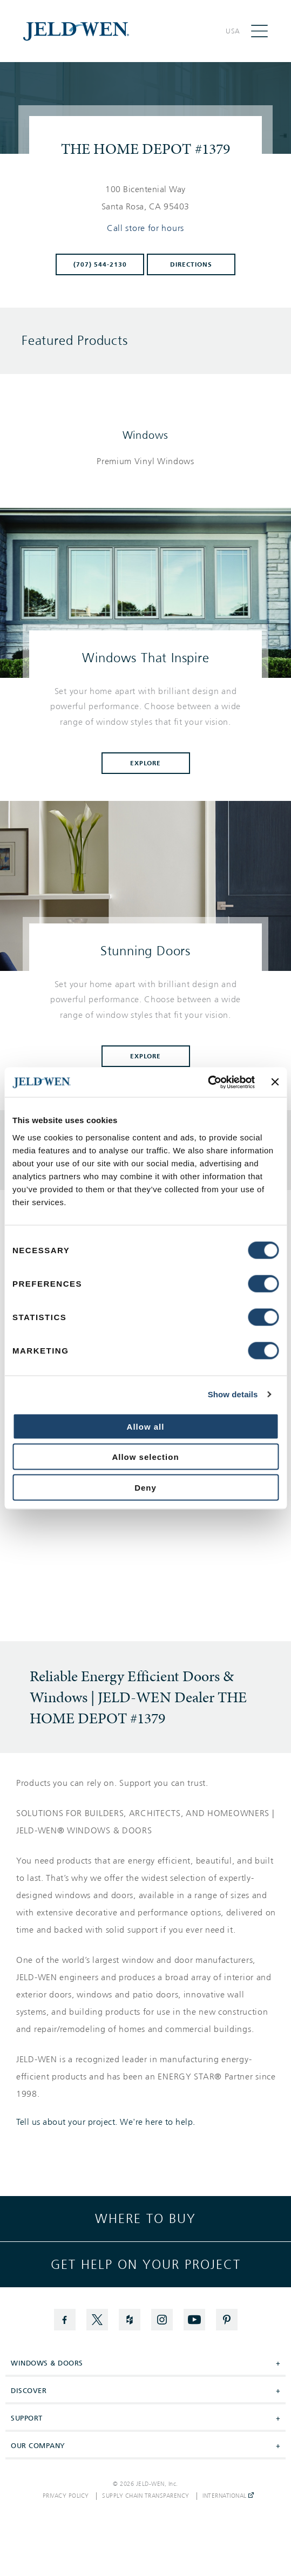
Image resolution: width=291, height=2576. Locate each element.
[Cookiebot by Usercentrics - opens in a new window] (207, 1082)
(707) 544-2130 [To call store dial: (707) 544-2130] (100, 264)
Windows (146, 435)
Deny (145, 1487)
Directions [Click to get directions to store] (191, 264)
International (228, 2496)
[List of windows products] (145, 461)
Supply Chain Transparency (146, 2496)
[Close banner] (275, 1082)
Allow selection (145, 1457)
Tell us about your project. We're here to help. (105, 2122)
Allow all (146, 1426)
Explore (145, 763)
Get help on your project (146, 2264)
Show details (233, 1394)
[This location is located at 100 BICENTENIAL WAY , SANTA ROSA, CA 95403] (146, 198)
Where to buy (145, 2218)
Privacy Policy (66, 2496)
